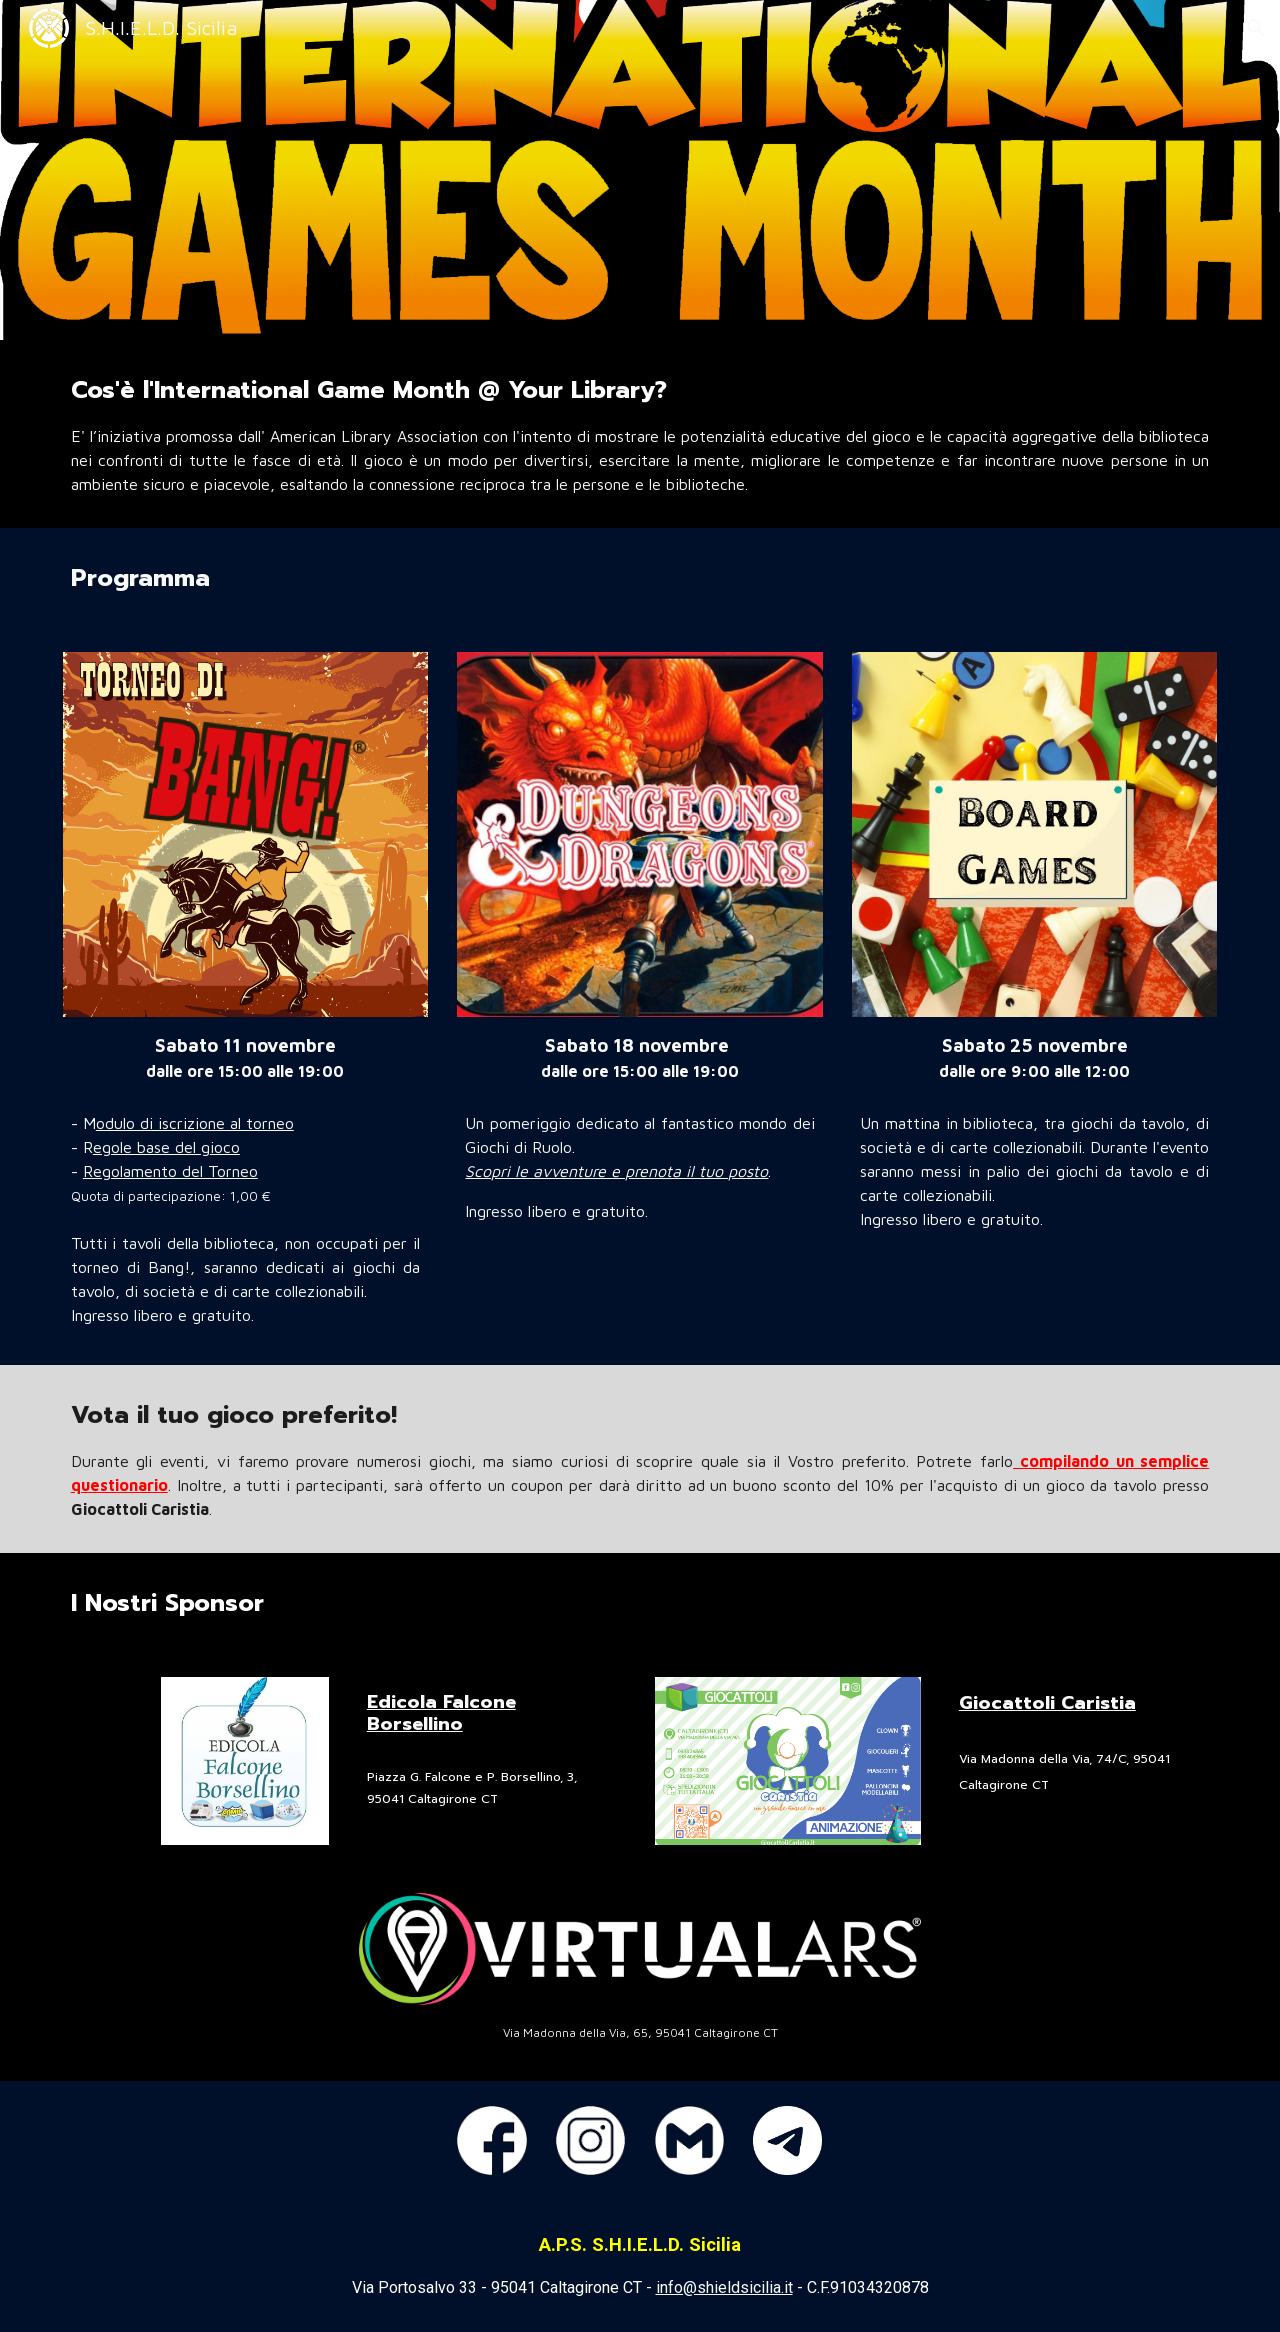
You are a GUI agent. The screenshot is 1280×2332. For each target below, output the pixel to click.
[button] (1256, 28)
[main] (640, 434)
